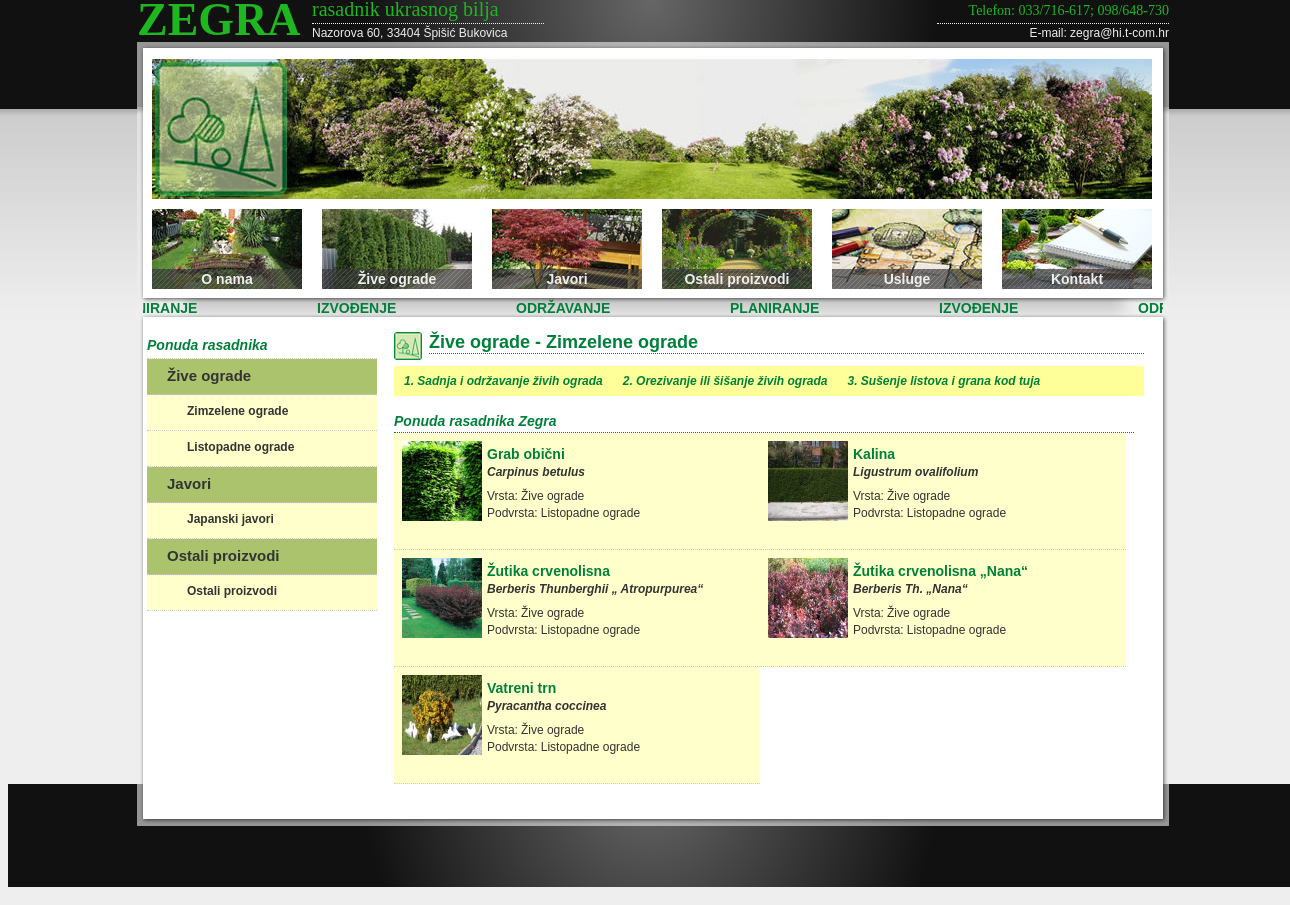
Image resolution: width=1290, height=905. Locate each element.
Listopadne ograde (240, 447)
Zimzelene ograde (237, 411)
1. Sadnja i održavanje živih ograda (503, 381)
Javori (566, 279)
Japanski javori (230, 519)
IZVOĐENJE (358, 308)
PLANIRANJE (154, 308)
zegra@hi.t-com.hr (1119, 33)
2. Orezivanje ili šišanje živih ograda (725, 381)
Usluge (907, 279)
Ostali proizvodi (736, 279)
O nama (226, 279)
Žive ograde (397, 279)
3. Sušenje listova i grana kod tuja (943, 381)
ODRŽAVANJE (565, 308)
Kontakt (1077, 279)
